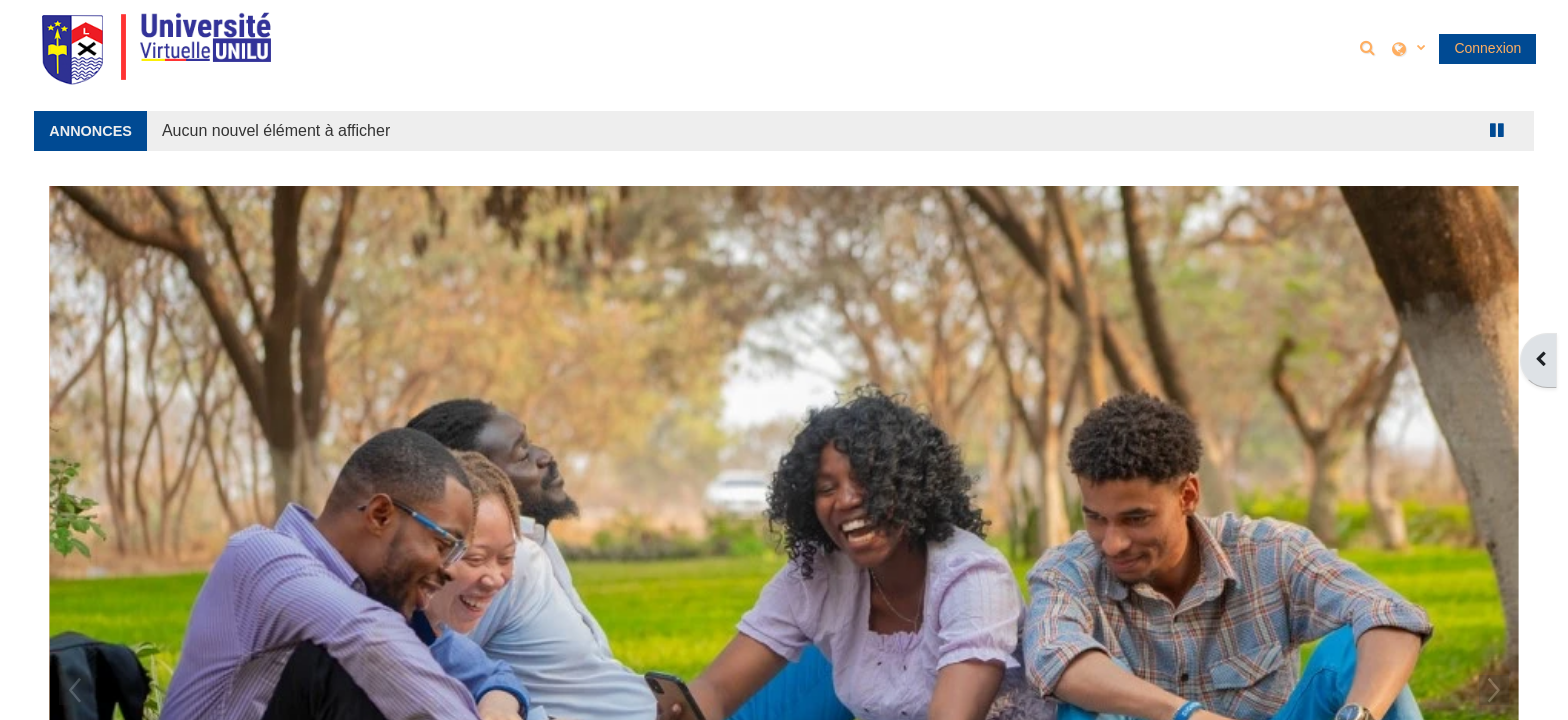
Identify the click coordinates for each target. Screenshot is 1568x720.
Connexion (1487, 48)
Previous (74, 690)
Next (1494, 690)
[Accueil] (156, 47)
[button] (1370, 47)
